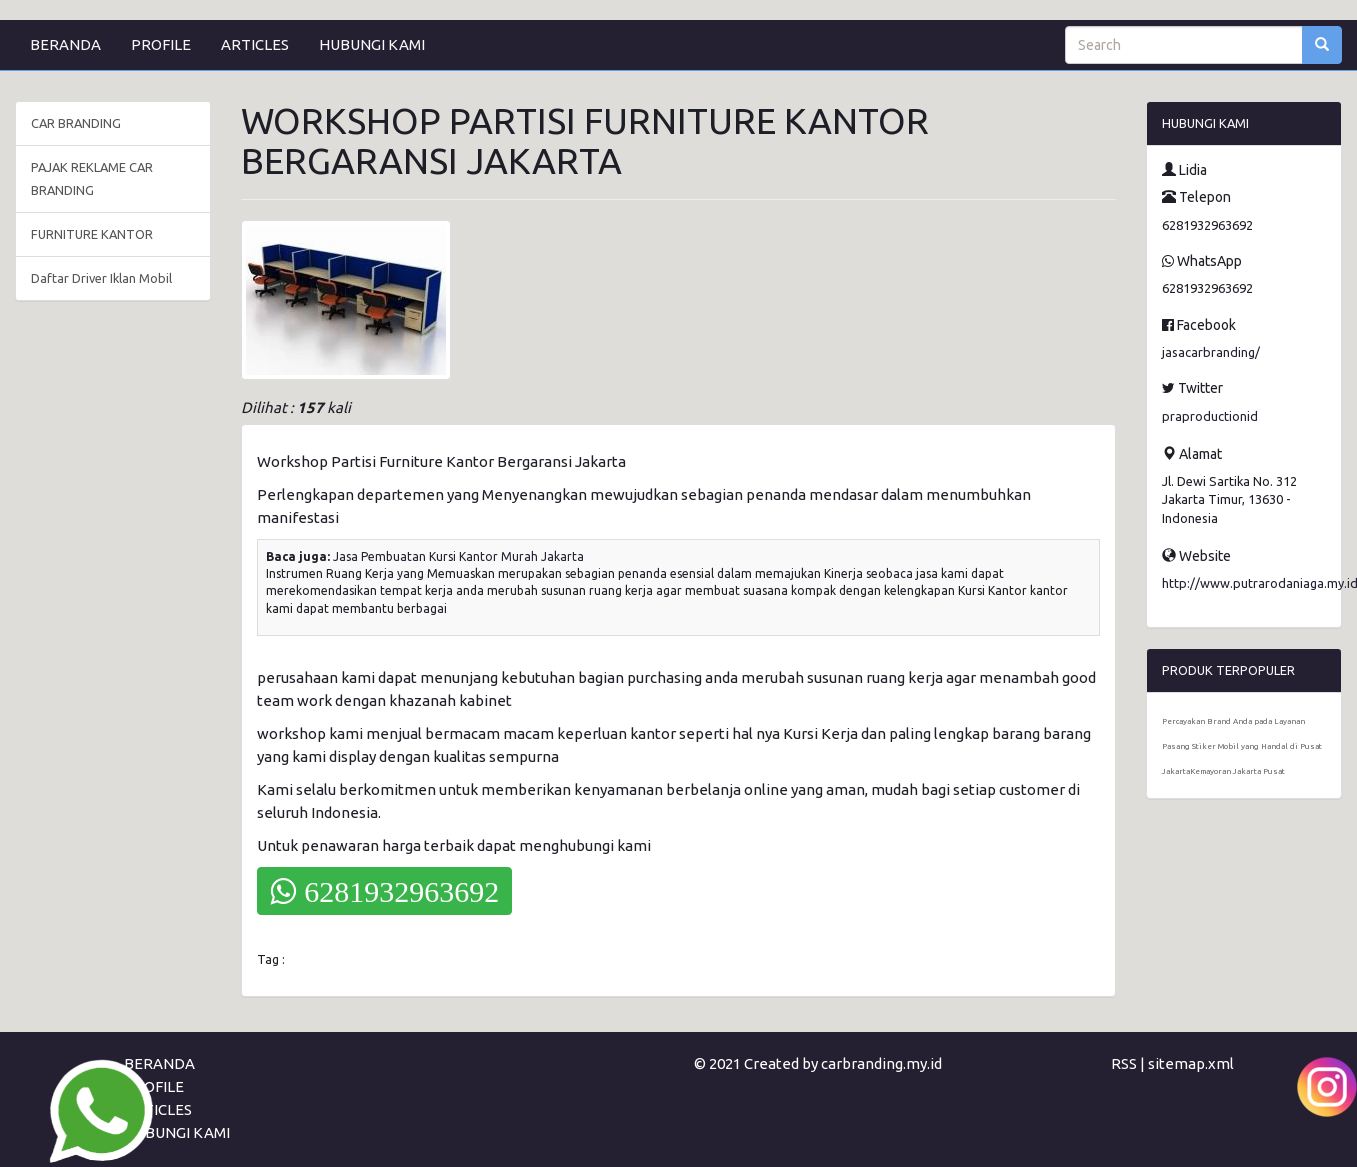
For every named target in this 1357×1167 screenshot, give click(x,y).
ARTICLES (255, 44)
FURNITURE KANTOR (92, 234)
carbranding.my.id (881, 1063)
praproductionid (1210, 416)
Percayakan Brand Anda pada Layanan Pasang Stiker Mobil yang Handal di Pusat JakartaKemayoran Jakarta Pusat (1242, 746)
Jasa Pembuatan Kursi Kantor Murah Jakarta (458, 556)
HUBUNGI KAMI (372, 44)
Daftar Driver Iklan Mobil (101, 278)
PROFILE (161, 44)
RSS (1124, 1063)
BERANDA (65, 44)
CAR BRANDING (76, 123)
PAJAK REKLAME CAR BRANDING (92, 178)
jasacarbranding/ (1211, 352)
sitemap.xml (1191, 1063)
